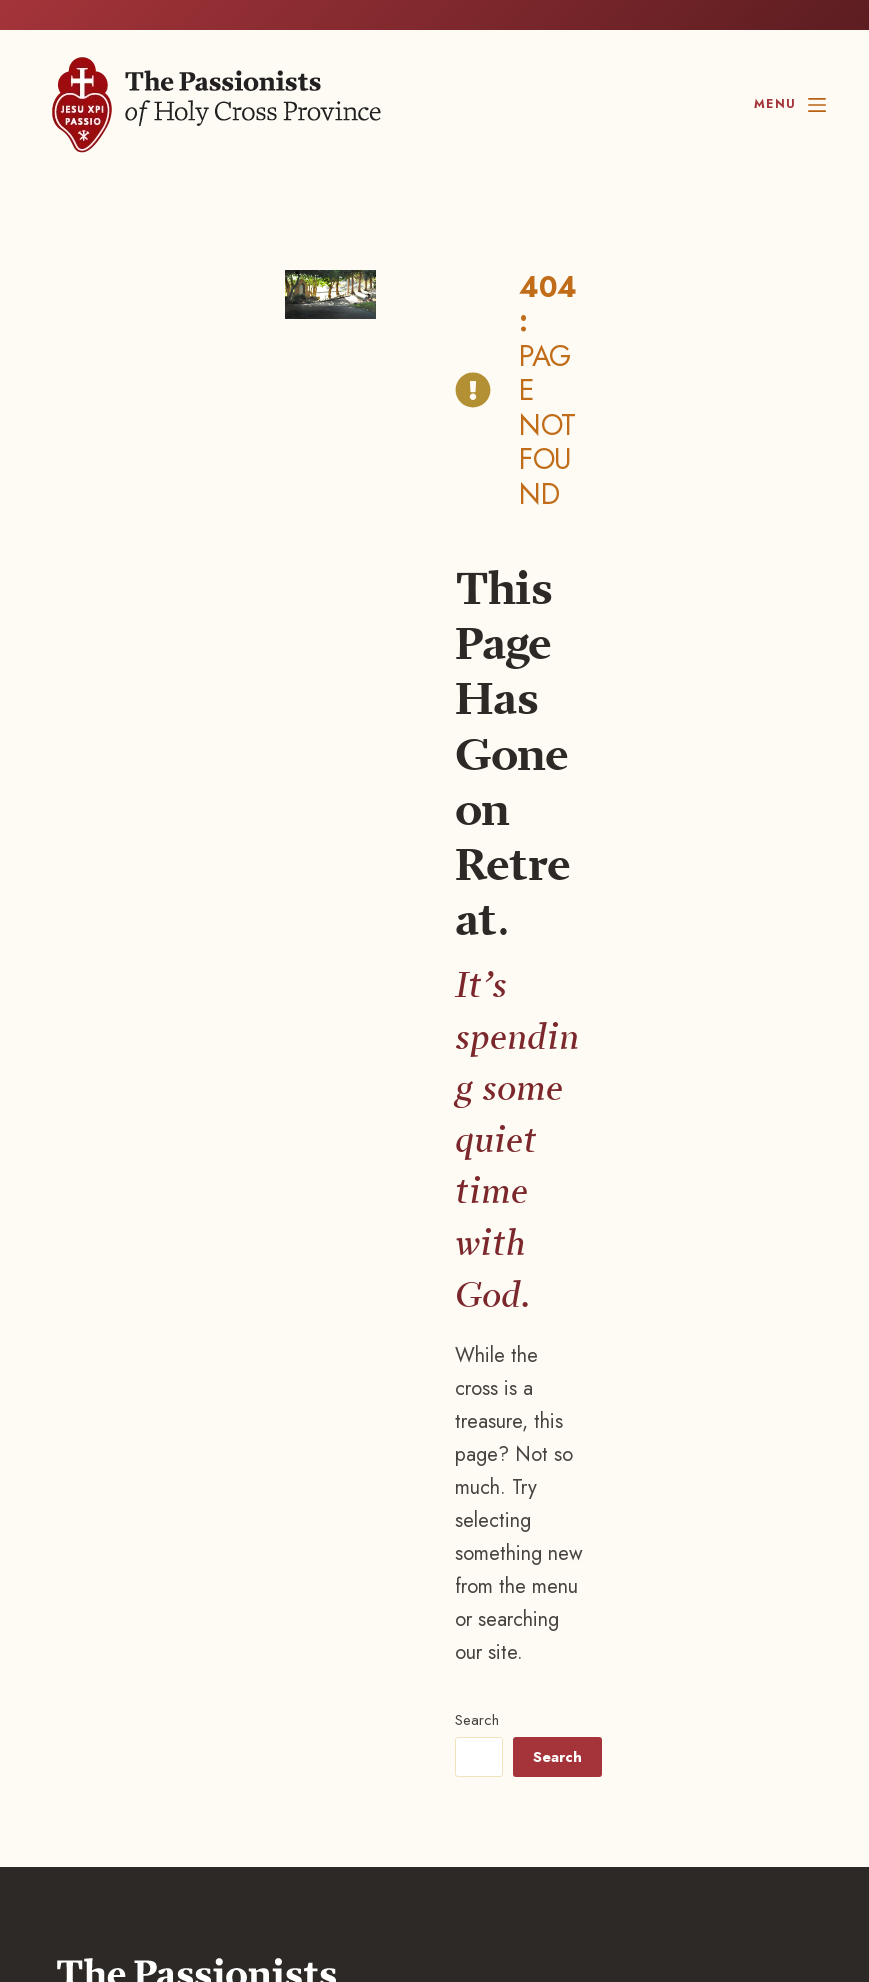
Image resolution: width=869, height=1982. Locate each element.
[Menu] (789, 105)
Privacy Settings (418, 1808)
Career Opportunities (163, 1599)
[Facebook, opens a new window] (395, 1900)
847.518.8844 (135, 1485)
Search (452, 757)
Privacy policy (90, 1808)
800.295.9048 (200, 1510)
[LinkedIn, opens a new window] (656, 1900)
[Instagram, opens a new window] (529, 1900)
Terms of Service (292, 1808)
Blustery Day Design (189, 1829)
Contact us (125, 1555)
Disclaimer (185, 1808)
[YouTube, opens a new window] (774, 1900)
